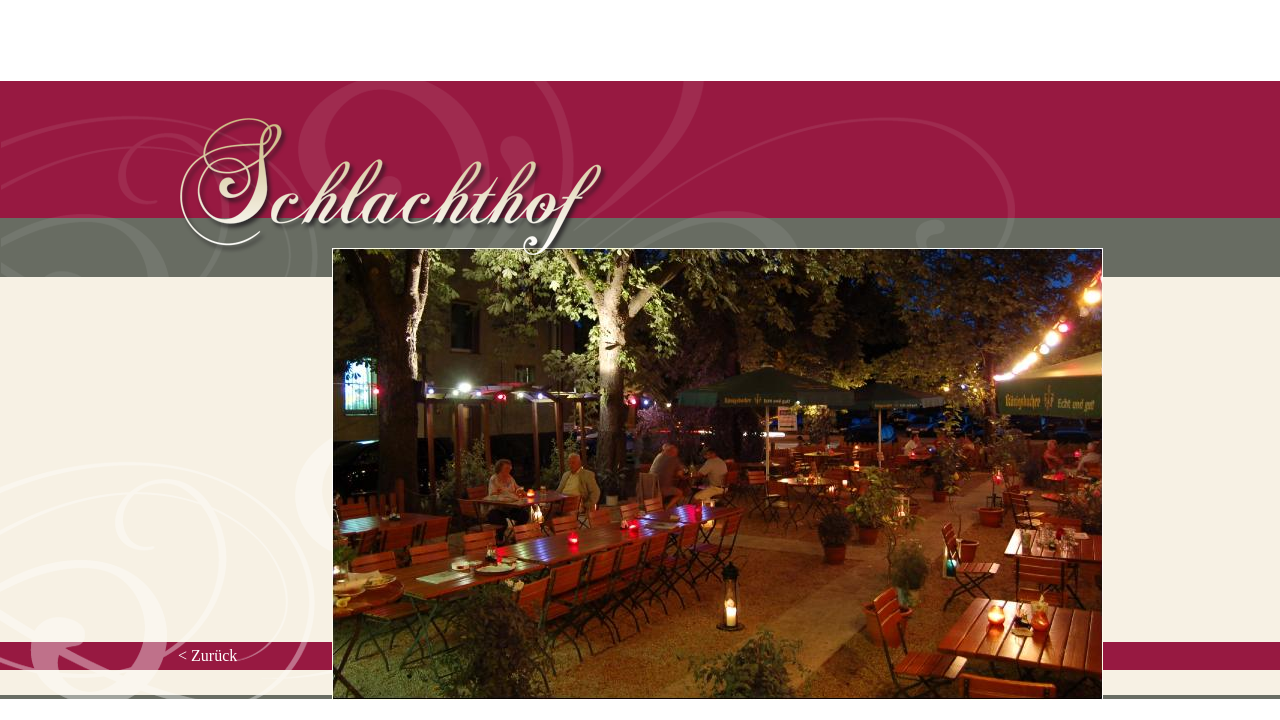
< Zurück (207, 655)
